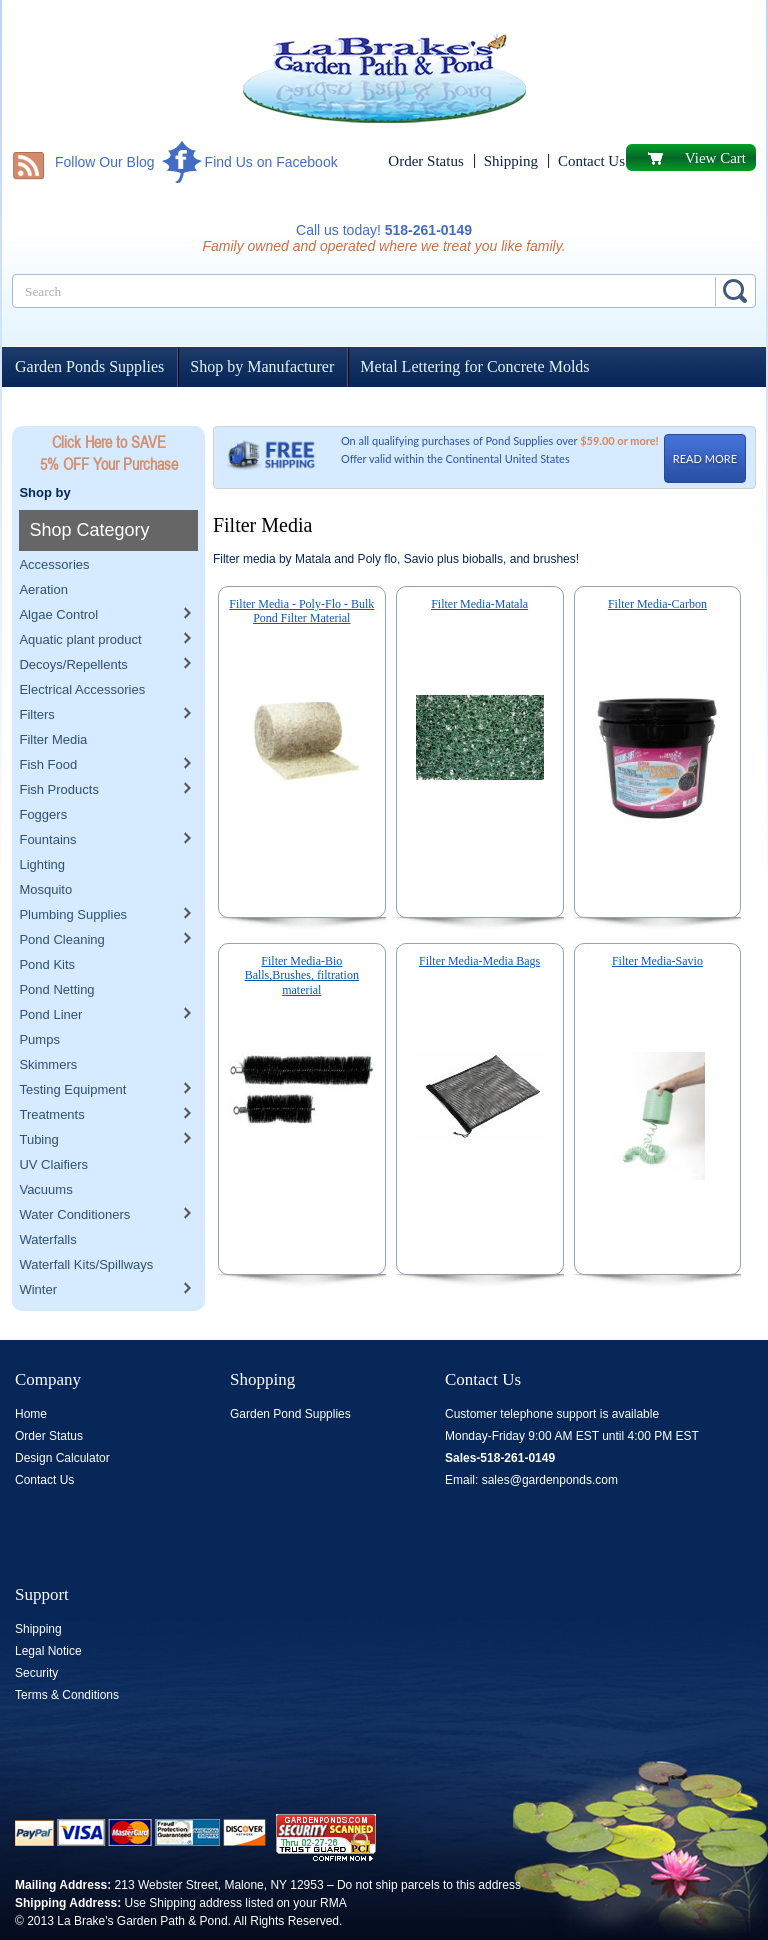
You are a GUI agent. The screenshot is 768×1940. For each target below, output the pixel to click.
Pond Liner (50, 973)
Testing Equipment (72, 1048)
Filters (36, 673)
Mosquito (45, 848)
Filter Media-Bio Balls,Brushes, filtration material (302, 975)
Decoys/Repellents (73, 623)
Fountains (47, 798)
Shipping (511, 161)
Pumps (39, 998)
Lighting (42, 823)
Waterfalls (47, 1198)
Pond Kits (47, 923)
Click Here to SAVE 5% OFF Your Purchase (109, 453)
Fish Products (58, 748)
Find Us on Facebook (271, 162)
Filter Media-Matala (479, 604)
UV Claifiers (53, 1123)
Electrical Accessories (82, 648)
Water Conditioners (74, 1173)
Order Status (425, 161)
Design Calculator (62, 1458)
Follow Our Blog (105, 162)
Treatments (51, 1073)
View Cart (715, 158)
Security (36, 1673)
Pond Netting (56, 948)
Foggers (43, 773)
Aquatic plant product (80, 598)
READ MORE (705, 458)
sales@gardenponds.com (550, 1480)
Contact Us (591, 161)
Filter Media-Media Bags (479, 961)
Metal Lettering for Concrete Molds (474, 366)
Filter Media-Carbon (657, 604)
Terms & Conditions (67, 1695)
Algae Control (58, 573)
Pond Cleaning (61, 898)
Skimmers (48, 1023)
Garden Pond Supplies (290, 1414)
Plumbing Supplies (73, 873)
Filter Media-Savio (657, 961)
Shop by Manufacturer (262, 366)
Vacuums (45, 1148)
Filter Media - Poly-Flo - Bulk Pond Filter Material (301, 611)
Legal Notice (48, 1651)
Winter (38, 1248)
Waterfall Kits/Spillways (86, 1223)
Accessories (54, 523)
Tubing (38, 1098)
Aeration (43, 548)
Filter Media (53, 698)
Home (31, 1414)
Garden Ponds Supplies (89, 366)
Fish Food (48, 723)
